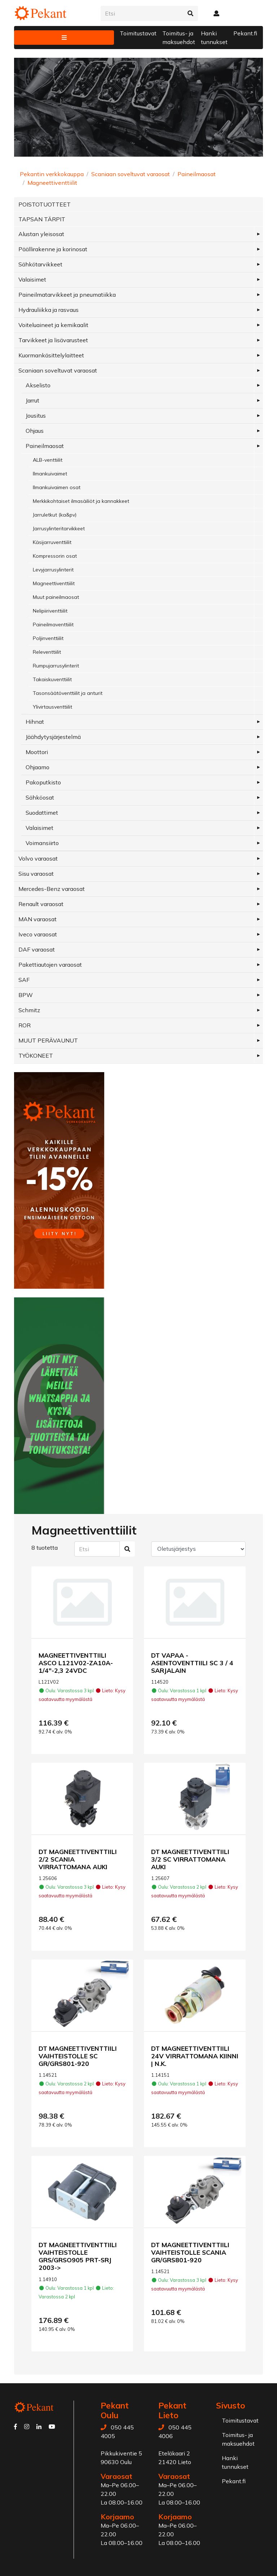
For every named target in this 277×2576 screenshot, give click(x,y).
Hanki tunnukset (214, 37)
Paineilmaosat (196, 174)
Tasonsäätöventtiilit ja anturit (67, 693)
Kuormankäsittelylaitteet (51, 355)
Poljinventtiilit (48, 638)
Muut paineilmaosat (56, 597)
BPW (25, 994)
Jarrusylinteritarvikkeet (59, 528)
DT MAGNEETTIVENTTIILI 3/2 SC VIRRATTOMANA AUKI (190, 1859)
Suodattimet (42, 812)
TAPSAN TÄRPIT (41, 219)
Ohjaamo (37, 767)
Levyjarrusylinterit (53, 569)
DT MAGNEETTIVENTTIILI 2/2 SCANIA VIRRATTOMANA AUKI (78, 1859)
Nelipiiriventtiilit (50, 611)
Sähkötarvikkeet (40, 264)
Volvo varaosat (38, 858)
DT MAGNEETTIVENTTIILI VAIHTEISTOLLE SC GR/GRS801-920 (78, 2055)
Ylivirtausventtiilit (52, 707)
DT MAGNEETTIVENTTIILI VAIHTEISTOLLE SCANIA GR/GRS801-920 (190, 2252)
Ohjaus (35, 430)
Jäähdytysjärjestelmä (53, 736)
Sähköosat (40, 797)
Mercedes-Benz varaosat (51, 888)
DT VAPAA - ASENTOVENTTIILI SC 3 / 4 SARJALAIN (192, 1662)
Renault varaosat (40, 904)
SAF (24, 979)
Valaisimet (32, 279)
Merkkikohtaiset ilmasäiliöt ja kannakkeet (81, 501)
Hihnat (35, 721)
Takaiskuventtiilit (52, 679)
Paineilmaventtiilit (53, 624)
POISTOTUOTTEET (44, 204)
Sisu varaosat (36, 873)
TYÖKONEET (35, 1055)
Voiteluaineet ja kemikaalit (53, 324)
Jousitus (36, 415)
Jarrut (32, 400)
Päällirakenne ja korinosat (52, 249)
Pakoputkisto (43, 782)
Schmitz (29, 1010)
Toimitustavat (138, 33)
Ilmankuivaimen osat (56, 487)
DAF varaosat (36, 949)
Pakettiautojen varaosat (50, 964)
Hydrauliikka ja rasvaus (48, 309)
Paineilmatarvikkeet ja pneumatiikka (67, 294)
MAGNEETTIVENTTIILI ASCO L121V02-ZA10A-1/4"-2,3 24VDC (76, 1662)
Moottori (37, 752)
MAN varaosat (37, 919)
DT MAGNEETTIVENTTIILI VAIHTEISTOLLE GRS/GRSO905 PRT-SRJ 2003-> (78, 2256)
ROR (24, 1025)
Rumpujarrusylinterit (56, 665)
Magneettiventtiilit (52, 182)
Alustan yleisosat (41, 234)
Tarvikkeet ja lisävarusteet (53, 340)
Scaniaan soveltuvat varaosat (130, 174)
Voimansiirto (42, 843)
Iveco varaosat (37, 934)
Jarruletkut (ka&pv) (54, 515)
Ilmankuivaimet (50, 473)
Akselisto (38, 385)
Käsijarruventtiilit (52, 542)
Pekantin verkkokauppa (52, 174)
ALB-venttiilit (47, 460)
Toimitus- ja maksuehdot (178, 37)
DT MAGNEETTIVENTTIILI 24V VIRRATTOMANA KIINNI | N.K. (194, 2055)
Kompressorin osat (55, 556)
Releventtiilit (47, 652)
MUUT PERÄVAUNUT (48, 1040)
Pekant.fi (245, 33)
